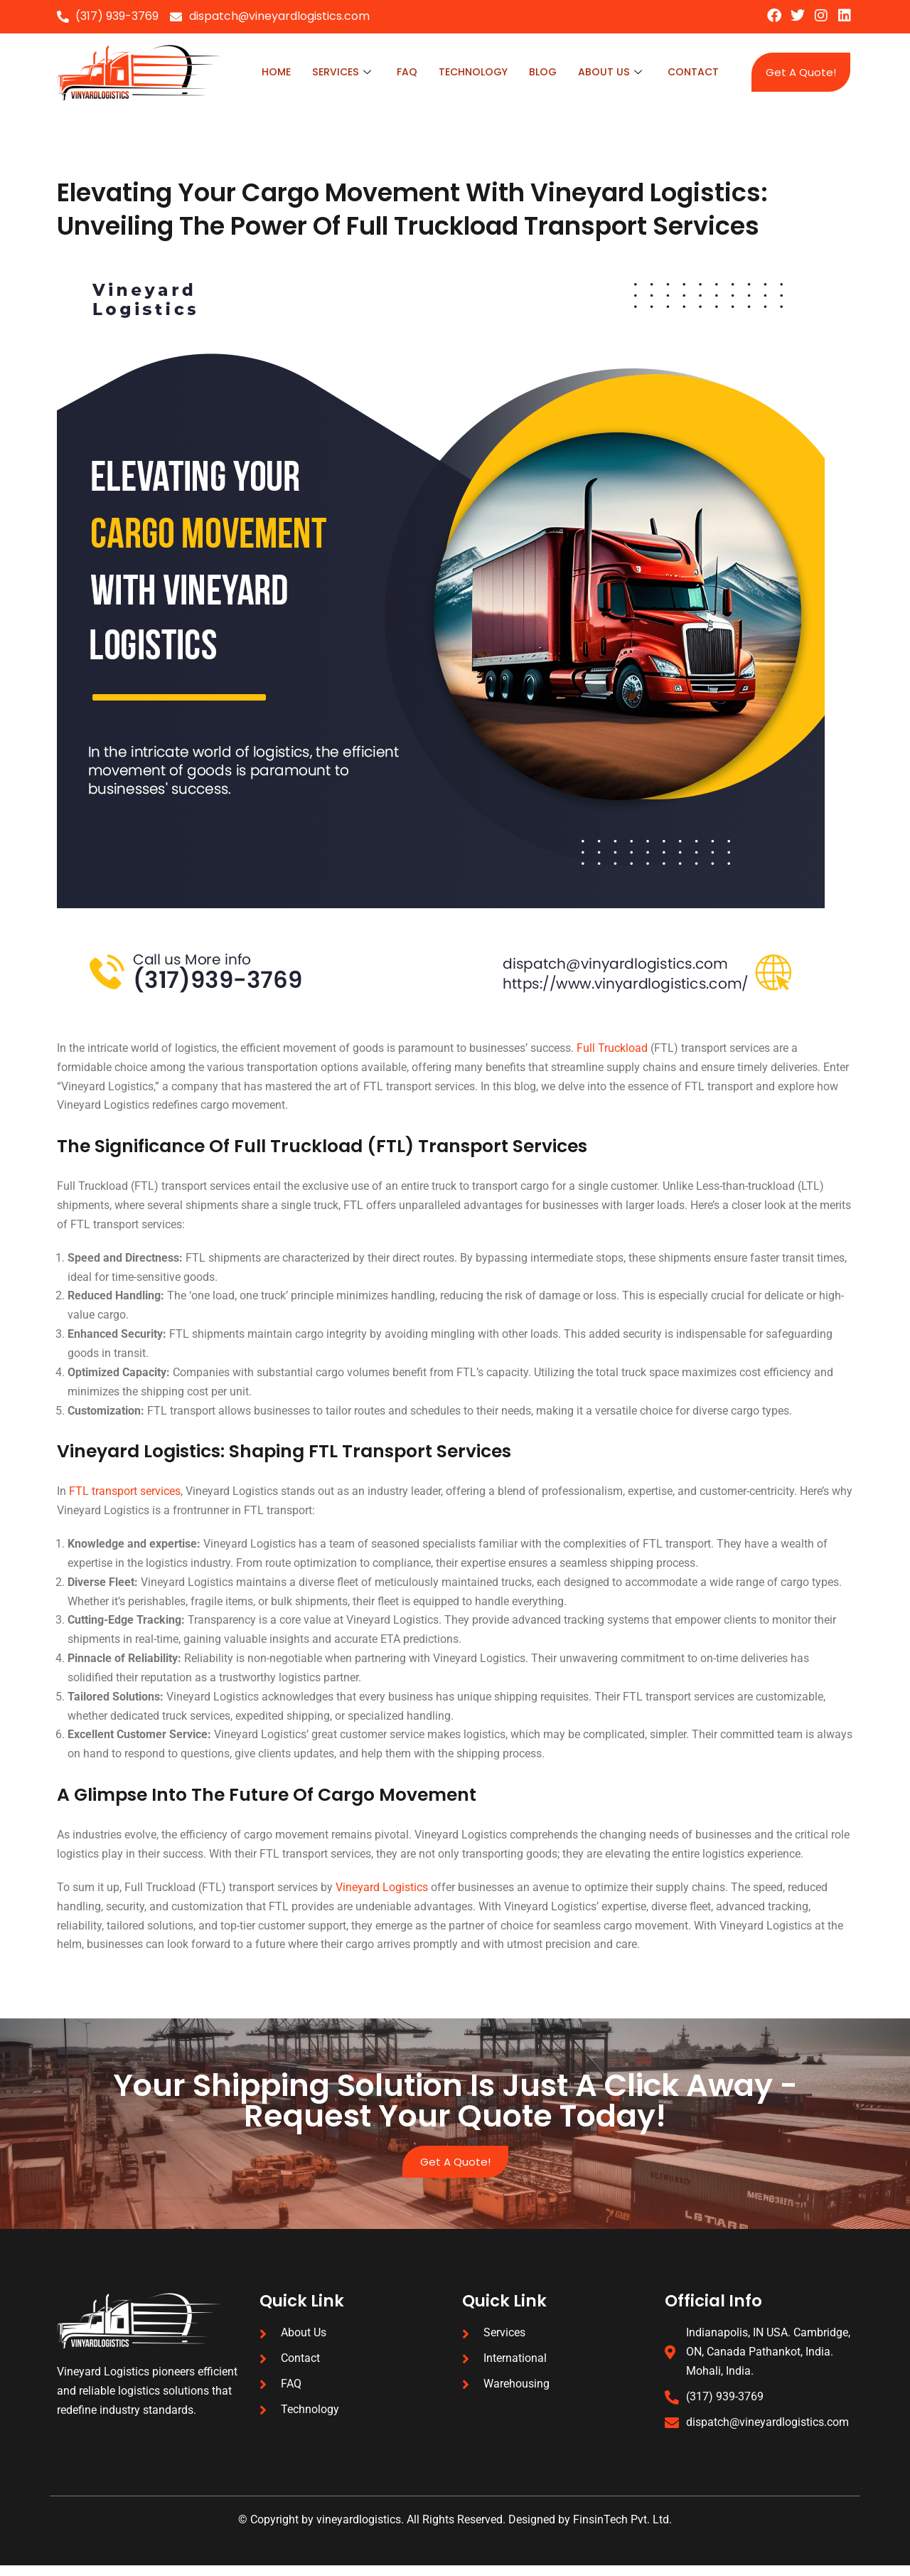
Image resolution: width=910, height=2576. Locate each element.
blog (540, 72)
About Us (608, 72)
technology (467, 72)
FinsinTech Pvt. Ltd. (622, 2531)
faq (399, 72)
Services (332, 72)
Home (265, 72)
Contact (692, 72)
